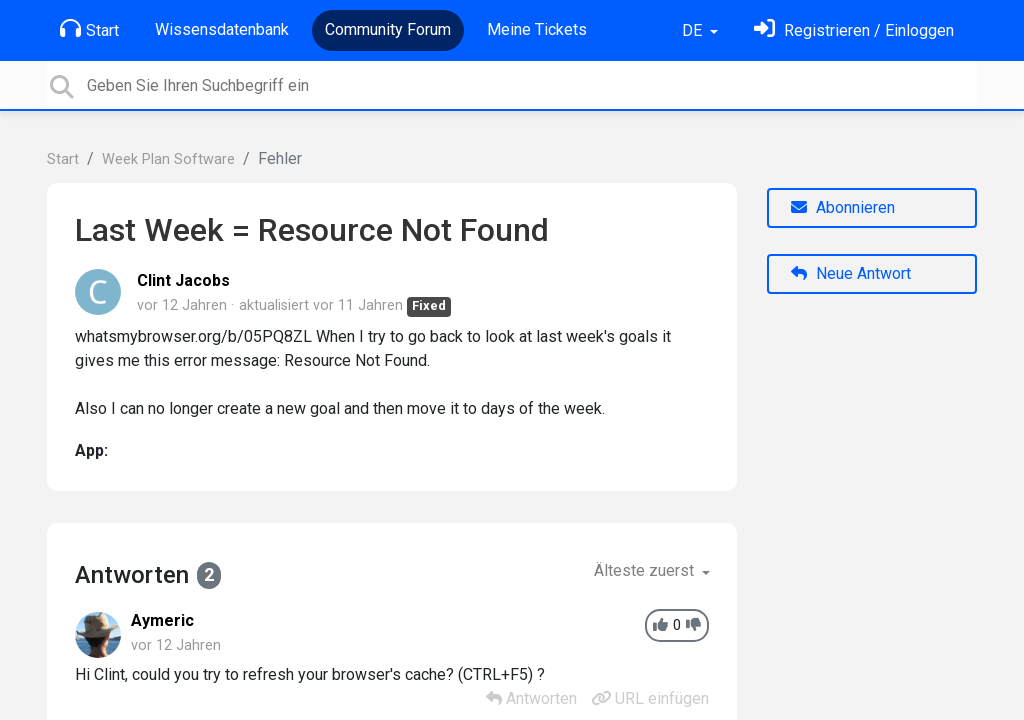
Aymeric (162, 620)
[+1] (660, 625)
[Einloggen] (854, 30)
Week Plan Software (168, 159)
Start (89, 29)
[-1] (693, 625)
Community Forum (388, 29)
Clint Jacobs (183, 280)
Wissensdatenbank (222, 29)
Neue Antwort (851, 273)
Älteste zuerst (646, 570)
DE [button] (694, 30)
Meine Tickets (537, 29)
